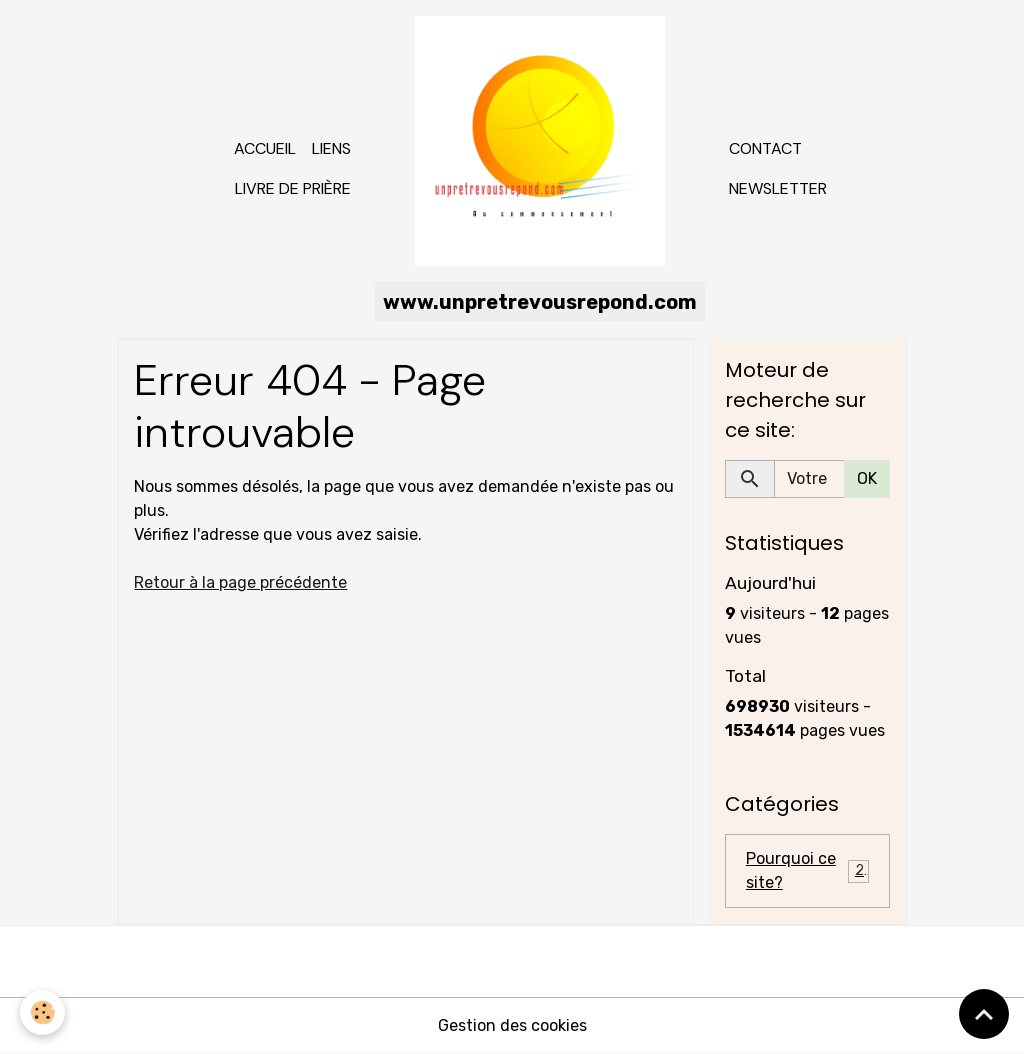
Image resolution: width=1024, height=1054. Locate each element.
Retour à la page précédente (240, 582)
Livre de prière (293, 188)
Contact (765, 148)
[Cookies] (42, 1012)
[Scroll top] (984, 1014)
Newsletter (778, 188)
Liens (331, 148)
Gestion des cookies (512, 1025)
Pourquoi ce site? (807, 870)
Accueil (265, 148)
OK (867, 478)
